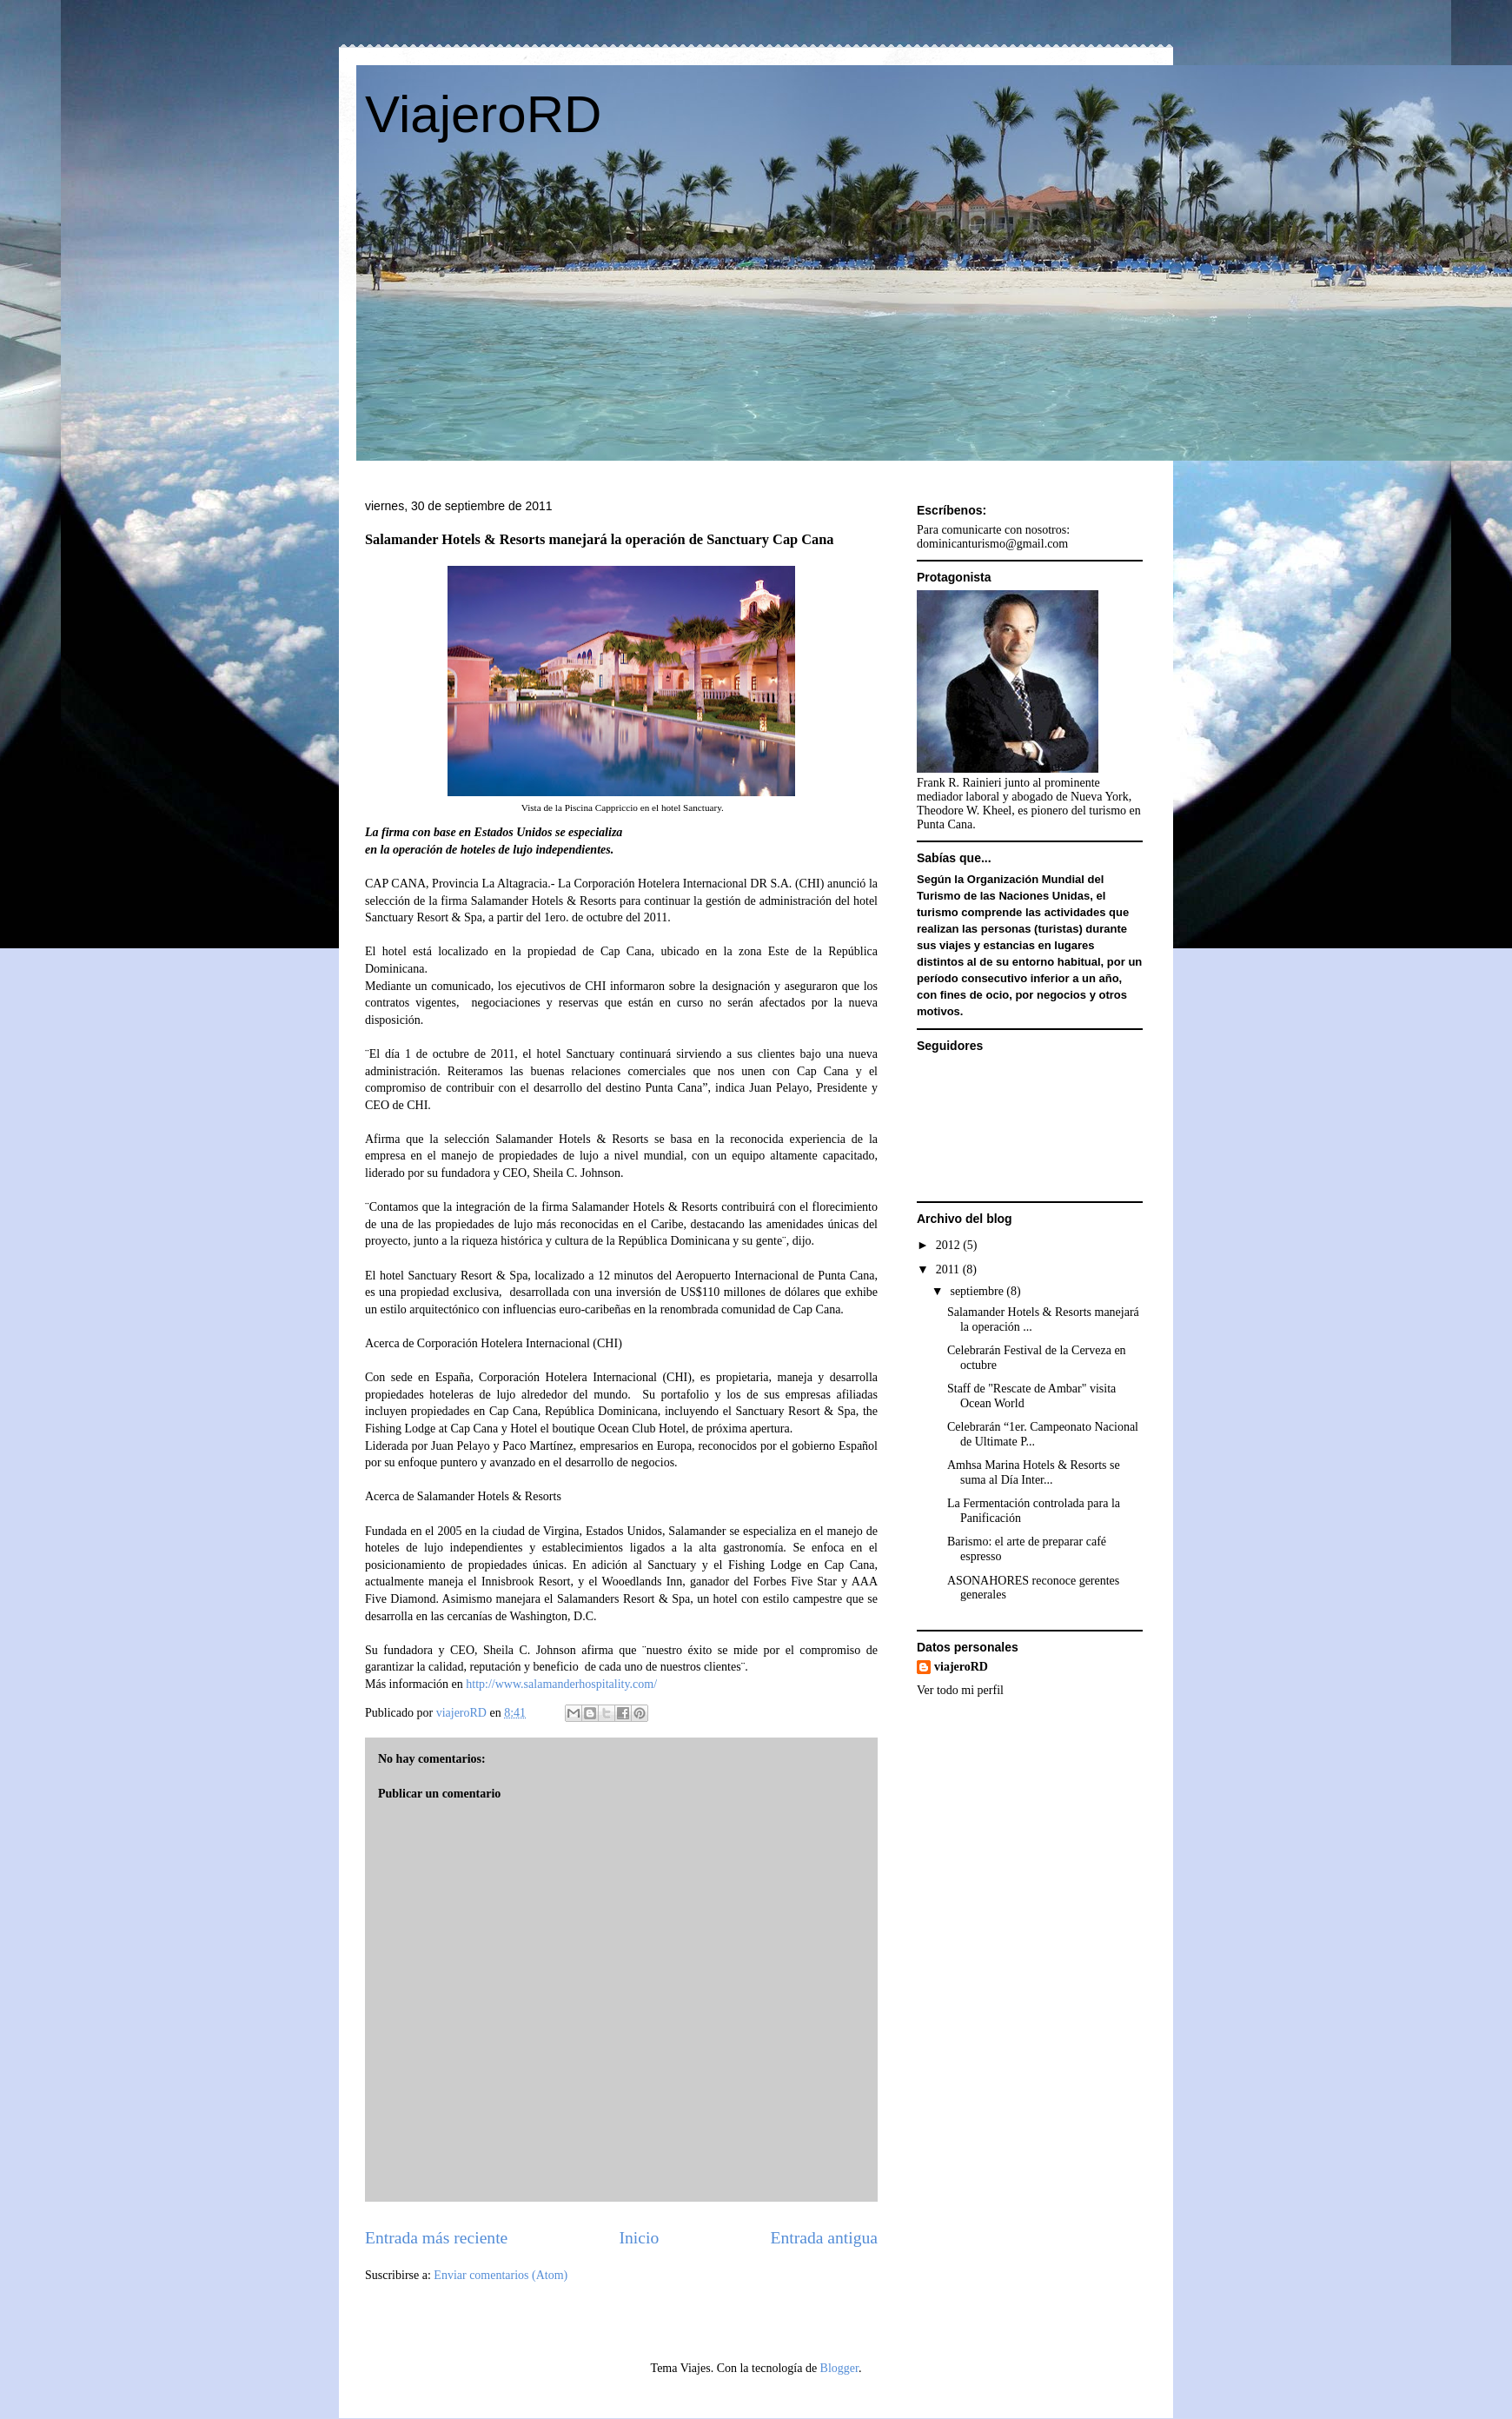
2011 (949, 1269)
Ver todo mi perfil (960, 1690)
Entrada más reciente (436, 2238)
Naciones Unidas (1044, 895)
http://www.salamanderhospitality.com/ (561, 1684)
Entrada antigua (825, 2238)
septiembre (978, 1291)
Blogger (839, 2368)
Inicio (640, 2238)
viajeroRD (961, 1666)
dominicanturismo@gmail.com (992, 543)
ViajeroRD (483, 114)
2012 (950, 1245)
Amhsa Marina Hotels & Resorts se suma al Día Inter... (1033, 1472)
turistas (1058, 928)
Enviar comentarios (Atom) (500, 2275)
